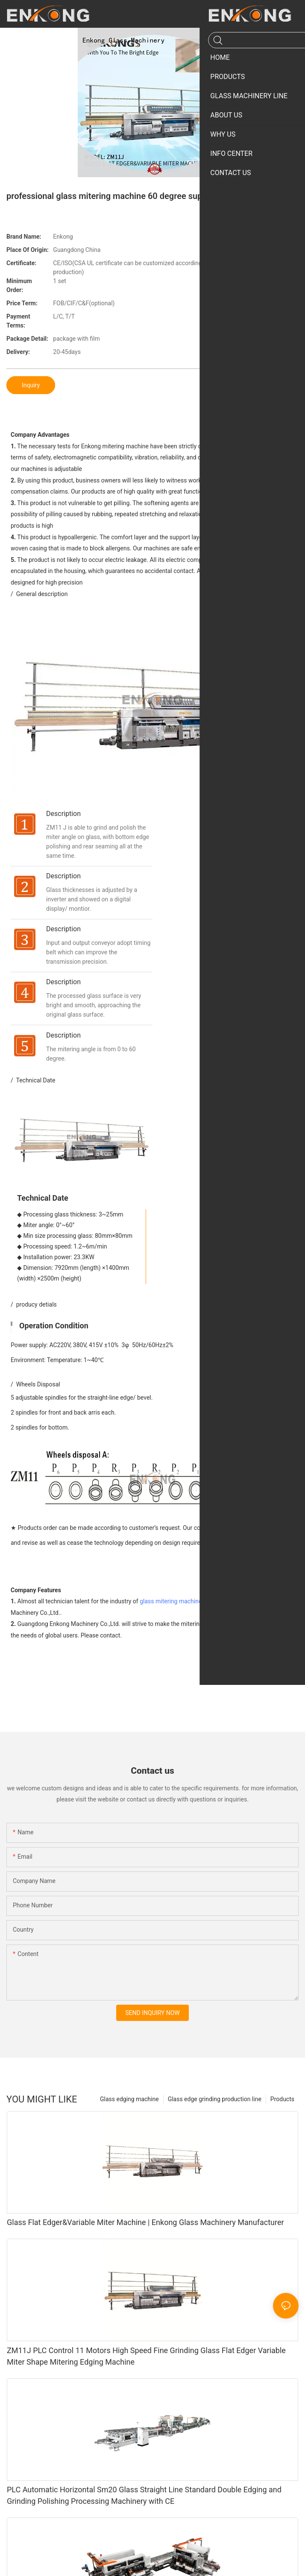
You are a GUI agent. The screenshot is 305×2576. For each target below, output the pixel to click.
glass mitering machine (171, 1611)
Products (282, 2109)
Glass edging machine (129, 2109)
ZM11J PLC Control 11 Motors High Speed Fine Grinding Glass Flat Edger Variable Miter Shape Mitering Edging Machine (146, 2366)
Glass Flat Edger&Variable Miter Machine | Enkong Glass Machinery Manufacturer (145, 2232)
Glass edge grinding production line (214, 2109)
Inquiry (31, 385)
